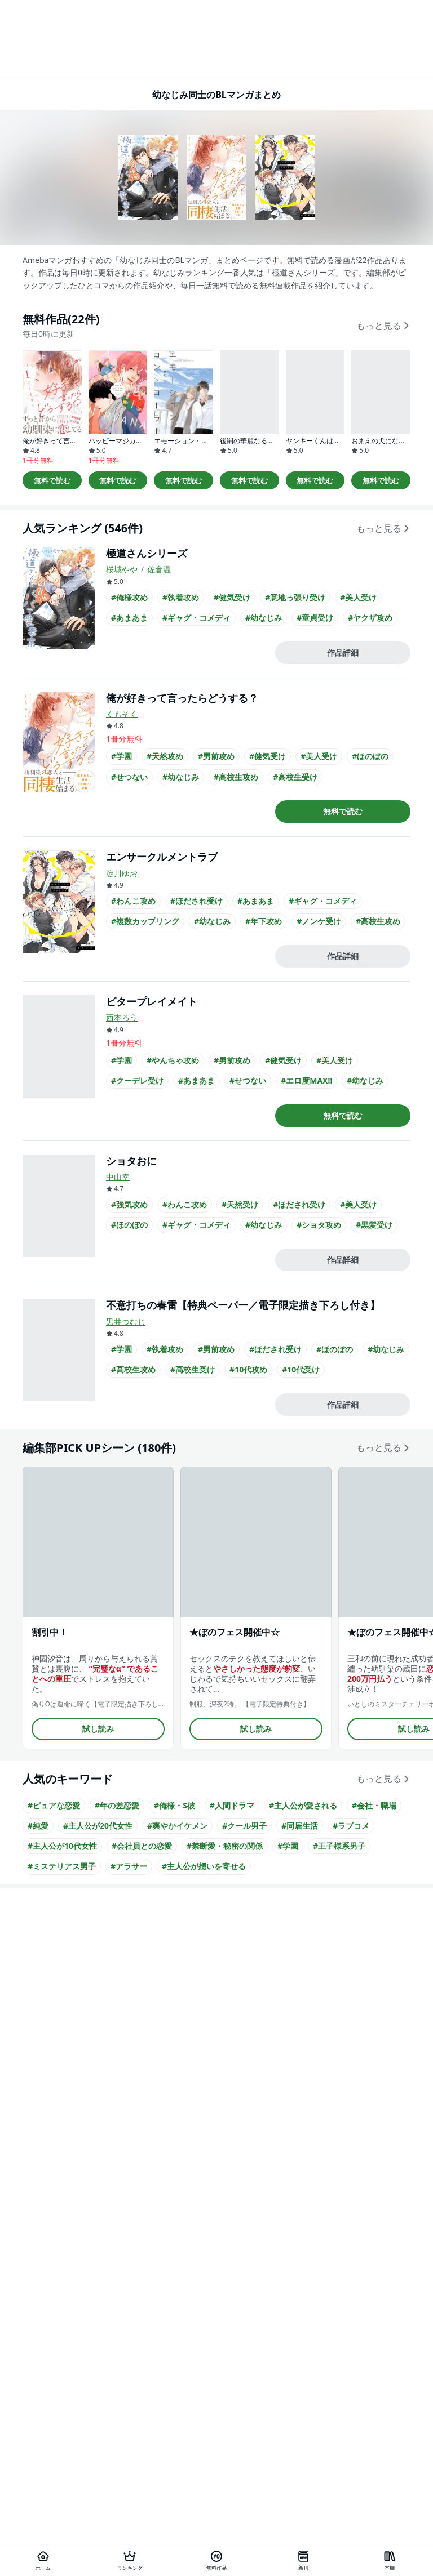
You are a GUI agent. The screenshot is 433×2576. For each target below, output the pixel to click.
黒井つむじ (125, 1321)
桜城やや (122, 569)
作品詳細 (343, 652)
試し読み (98, 1728)
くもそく (122, 713)
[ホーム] (43, 2559)
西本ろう (122, 1017)
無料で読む (52, 480)
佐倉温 (159, 569)
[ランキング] (130, 2559)
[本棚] (389, 2559)
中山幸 (118, 1176)
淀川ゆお (122, 873)
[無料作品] (216, 2559)
